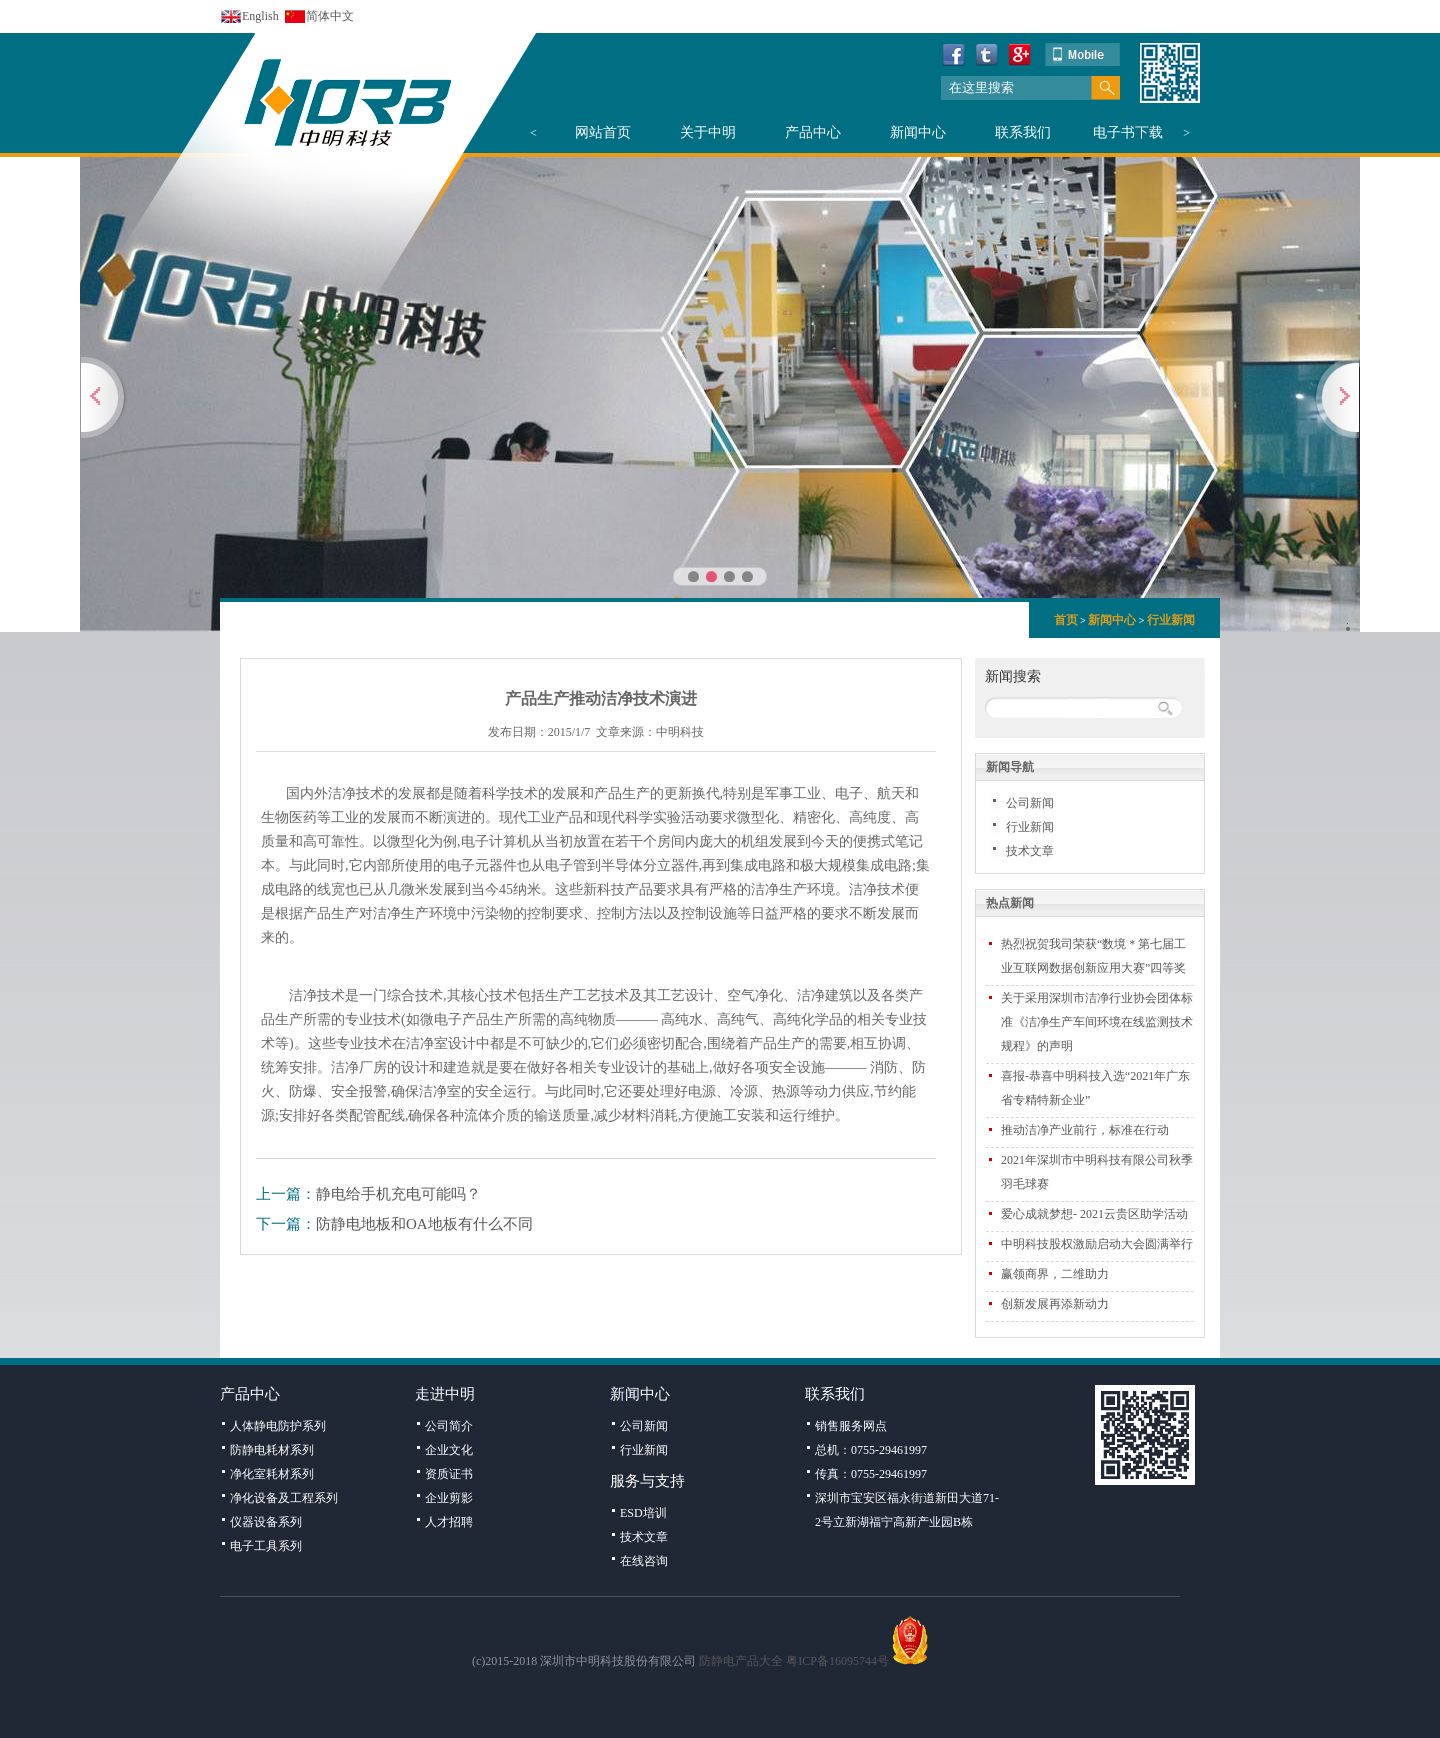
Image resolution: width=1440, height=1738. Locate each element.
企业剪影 (449, 1498)
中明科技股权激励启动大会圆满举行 (1097, 1244)
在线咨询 (644, 1561)
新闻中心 (918, 132)
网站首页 (603, 132)
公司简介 (449, 1426)
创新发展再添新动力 (1055, 1304)
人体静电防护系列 (278, 1426)
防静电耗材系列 (272, 1450)
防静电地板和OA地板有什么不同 (424, 1224)
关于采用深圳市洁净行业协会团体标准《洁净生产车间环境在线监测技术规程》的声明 (1097, 1022)
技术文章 (1030, 851)
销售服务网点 (851, 1426)
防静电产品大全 (741, 1661)
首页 (1066, 620)
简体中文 (330, 16)
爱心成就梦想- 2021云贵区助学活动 (1094, 1214)
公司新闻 (1030, 803)
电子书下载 (1128, 132)
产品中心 (813, 132)
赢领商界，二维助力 (1055, 1274)
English (260, 16)
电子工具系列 (266, 1546)
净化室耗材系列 (272, 1474)
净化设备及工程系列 (284, 1498)
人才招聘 (449, 1522)
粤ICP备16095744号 (837, 1661)
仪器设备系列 (266, 1522)
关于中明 (708, 132)
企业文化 (449, 1450)
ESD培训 (643, 1513)
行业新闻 (1171, 620)
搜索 (1105, 88)
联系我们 (1023, 132)
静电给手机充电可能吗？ (398, 1194)
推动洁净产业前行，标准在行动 (1085, 1130)
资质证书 (449, 1474)
